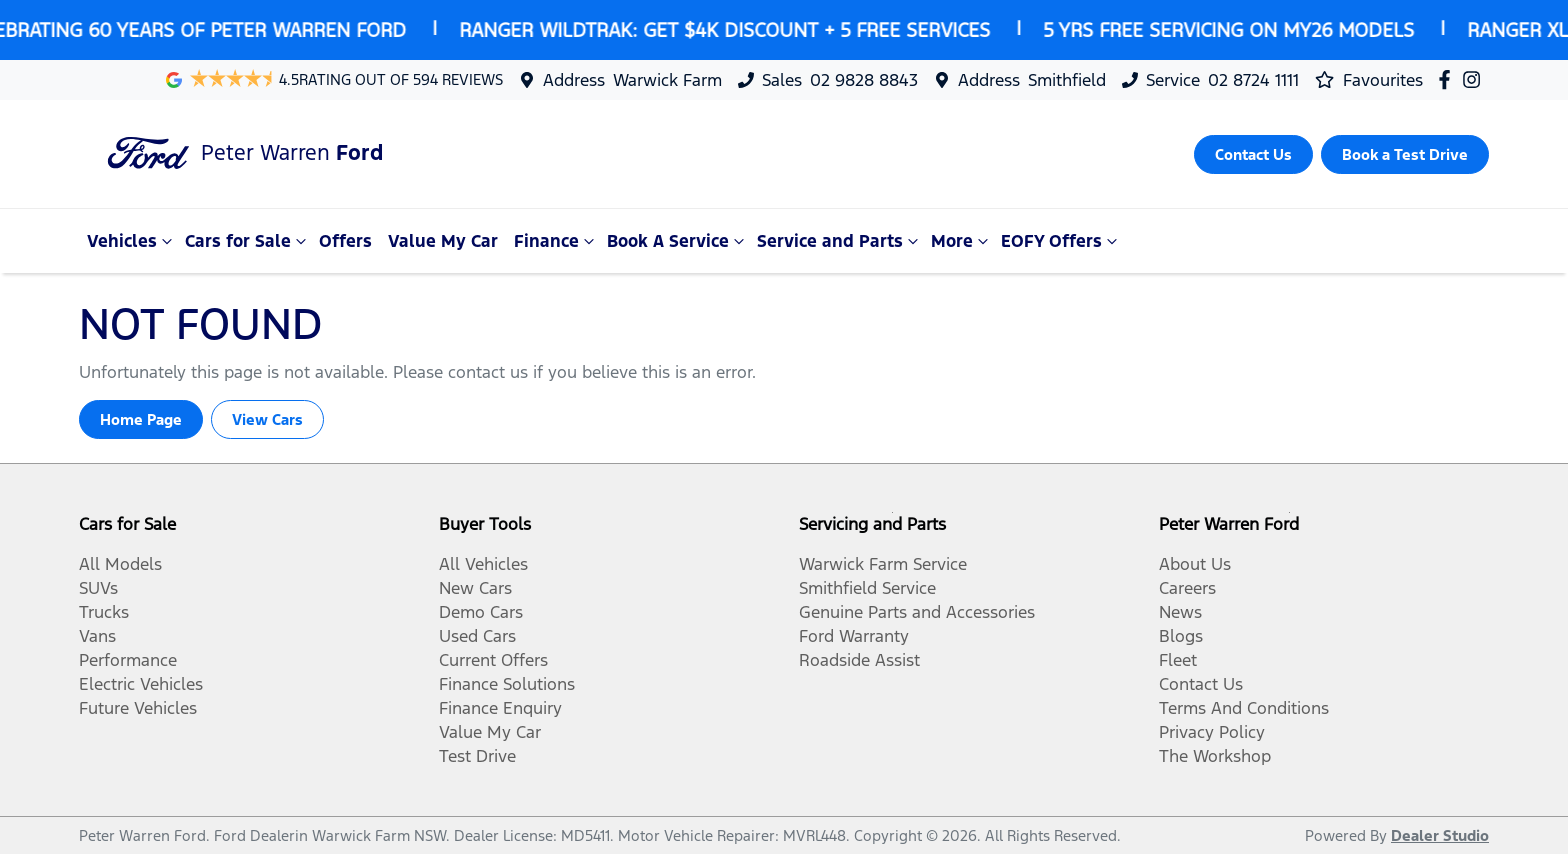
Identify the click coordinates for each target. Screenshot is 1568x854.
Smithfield (1067, 80)
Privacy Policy (1212, 732)
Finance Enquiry (500, 708)
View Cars (267, 419)
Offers (345, 241)
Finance (556, 241)
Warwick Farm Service (883, 564)
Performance (128, 660)
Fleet (1178, 660)
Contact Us (1201, 684)
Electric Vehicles (141, 684)
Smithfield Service (867, 588)
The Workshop (1215, 756)
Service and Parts (840, 241)
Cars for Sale (248, 241)
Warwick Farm (667, 80)
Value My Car (443, 241)
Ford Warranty (854, 636)
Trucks (104, 612)
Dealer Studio (1440, 835)
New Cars (475, 588)
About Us (1195, 564)
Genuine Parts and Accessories (917, 612)
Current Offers (493, 660)
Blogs (1181, 636)
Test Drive (477, 756)
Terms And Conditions (1244, 708)
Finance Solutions (507, 684)
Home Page (141, 419)
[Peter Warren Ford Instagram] (1475, 79)
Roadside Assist (859, 660)
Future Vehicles (138, 708)
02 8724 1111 (1253, 80)
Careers (1187, 588)
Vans (97, 636)
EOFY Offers (1061, 241)
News (1180, 612)
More (962, 241)
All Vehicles (483, 564)
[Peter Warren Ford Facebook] (1448, 79)
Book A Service (678, 241)
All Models (120, 564)
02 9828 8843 (864, 80)
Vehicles (132, 241)
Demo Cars (481, 612)
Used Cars (477, 636)
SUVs (98, 588)
